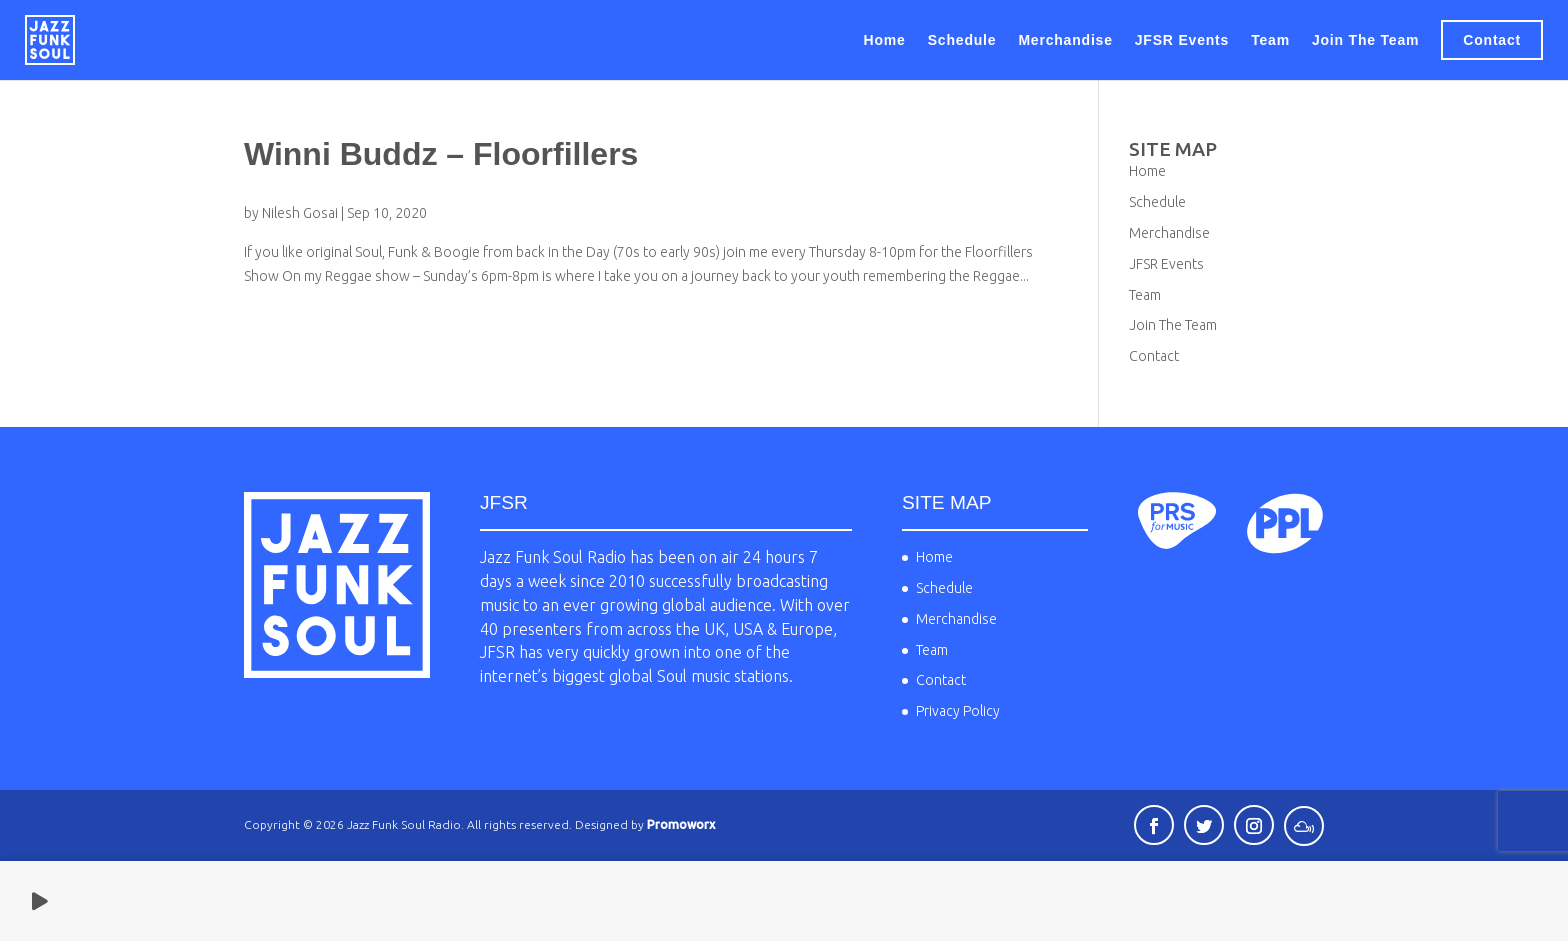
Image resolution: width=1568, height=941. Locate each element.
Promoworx (681, 824)
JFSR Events (1182, 40)
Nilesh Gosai (300, 213)
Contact (1492, 40)
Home (885, 40)
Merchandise (1065, 40)
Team (1270, 40)
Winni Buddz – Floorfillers (441, 154)
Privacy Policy (958, 711)
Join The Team (1365, 40)
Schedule (962, 40)
